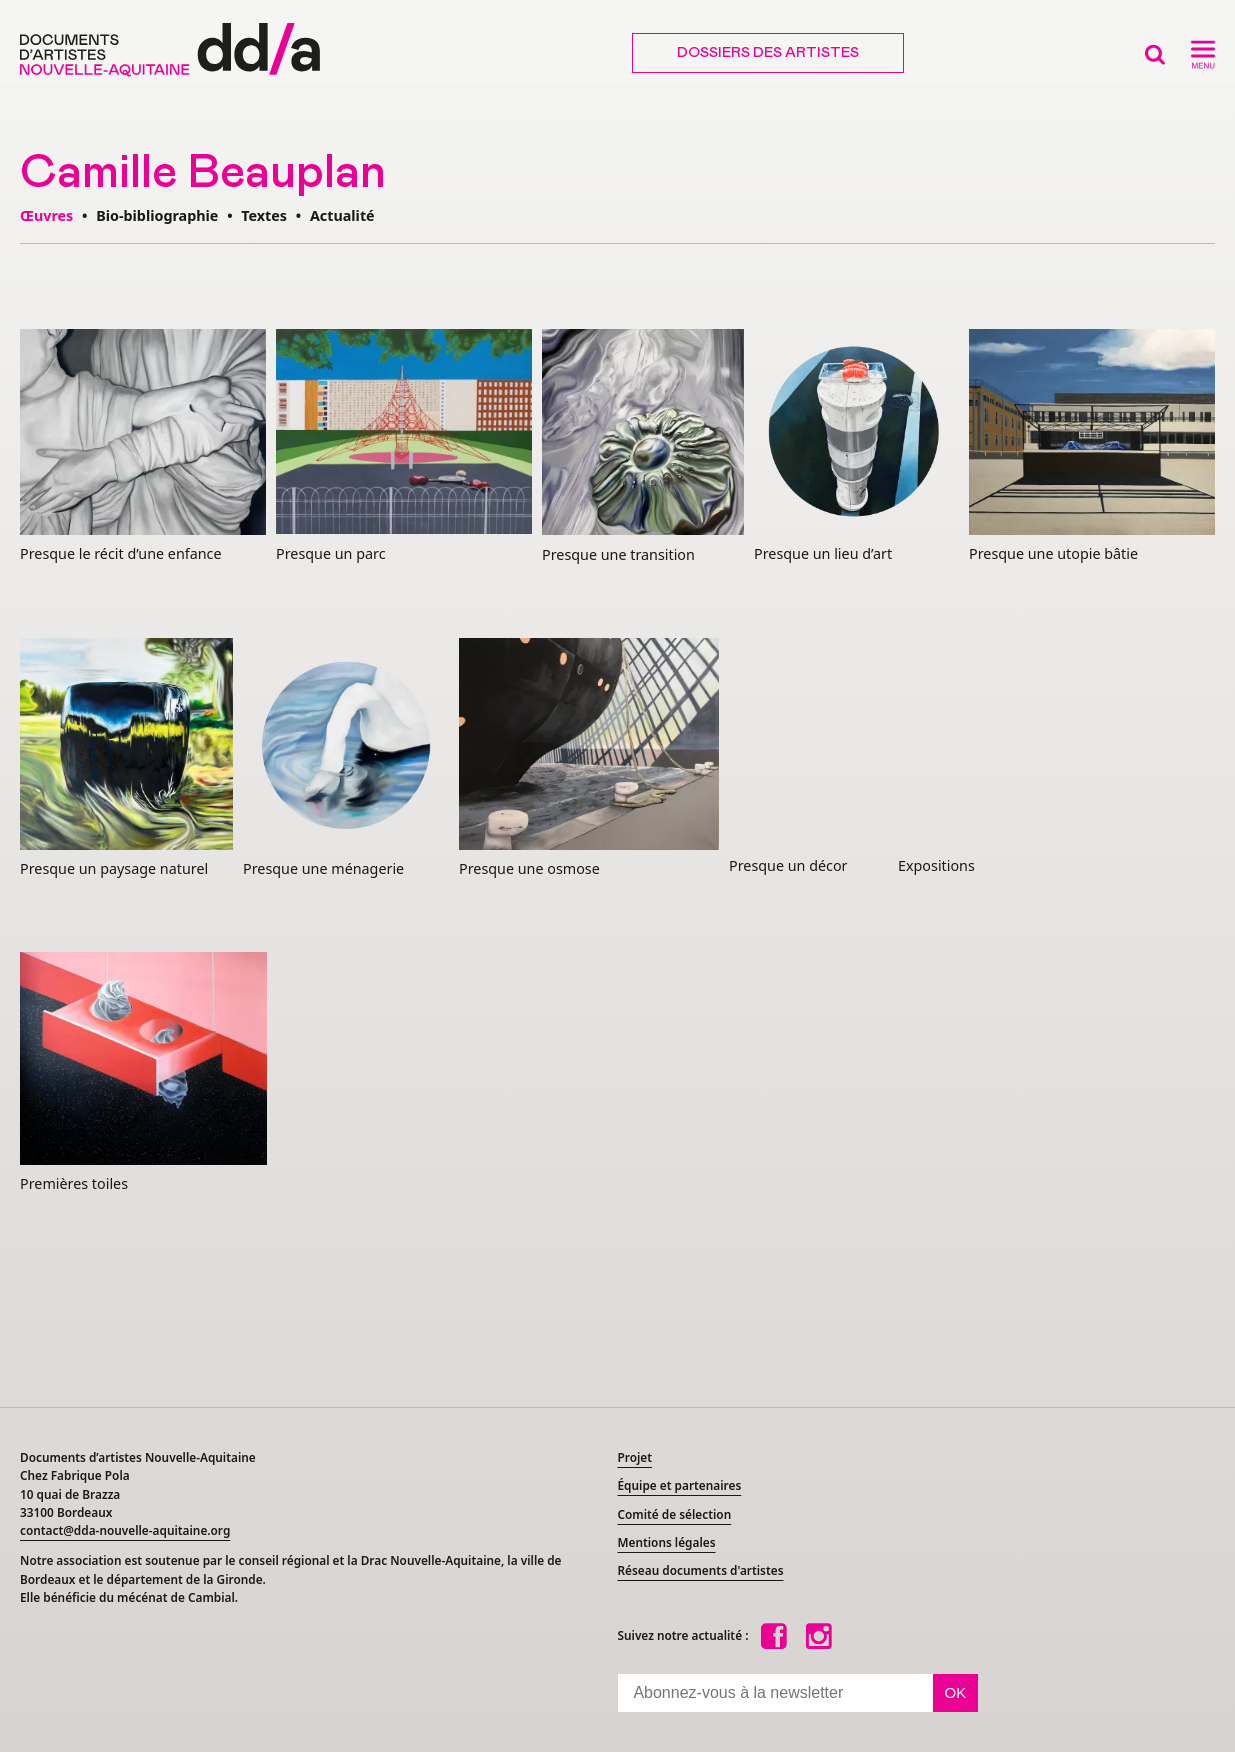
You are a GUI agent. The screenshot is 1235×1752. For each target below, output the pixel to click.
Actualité (342, 215)
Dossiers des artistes (768, 53)
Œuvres (46, 215)
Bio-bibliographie (157, 215)
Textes (264, 215)
